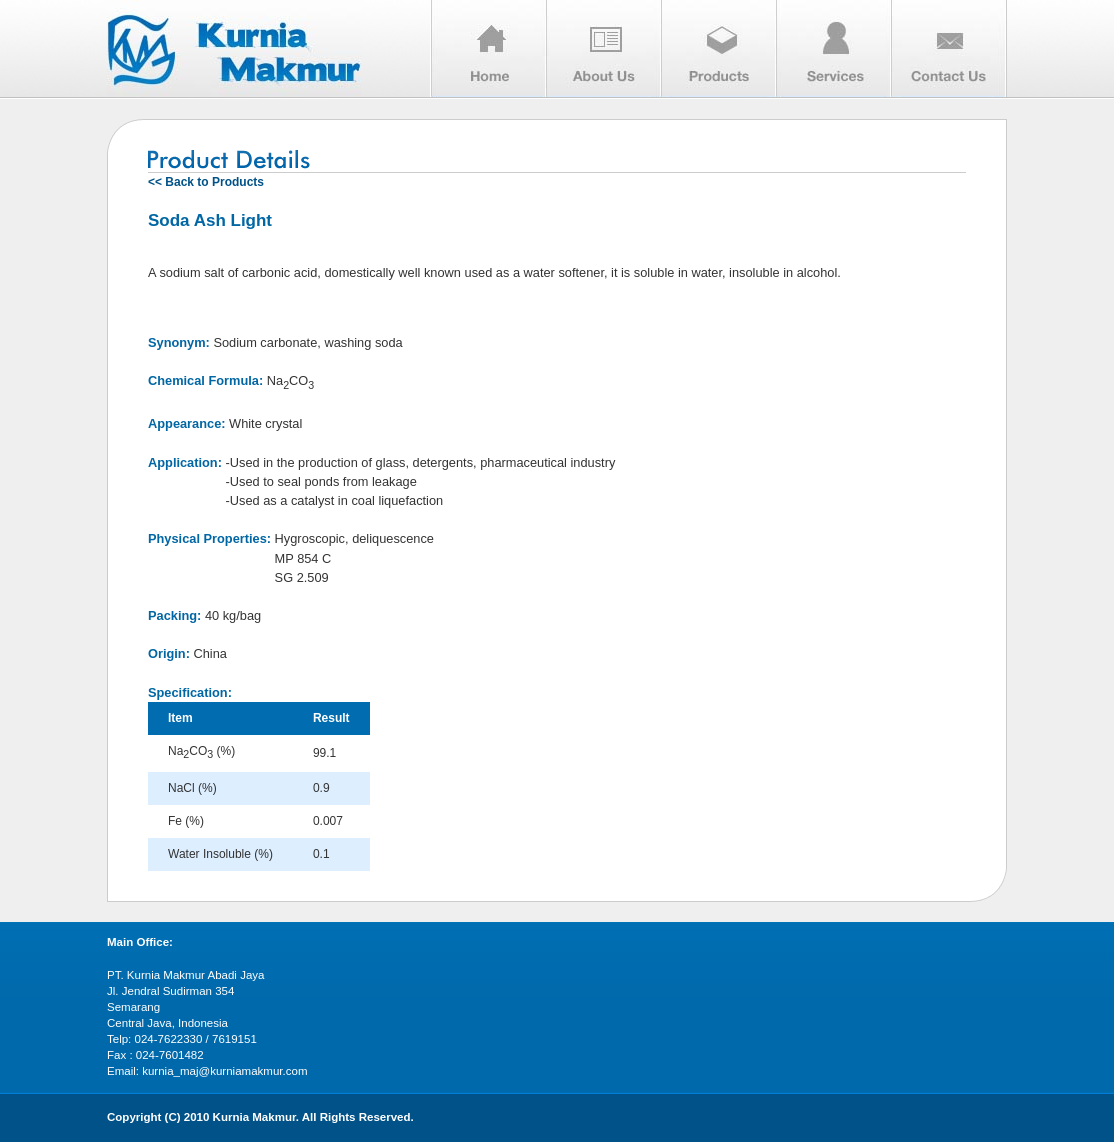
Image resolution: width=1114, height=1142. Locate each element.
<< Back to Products (206, 182)
